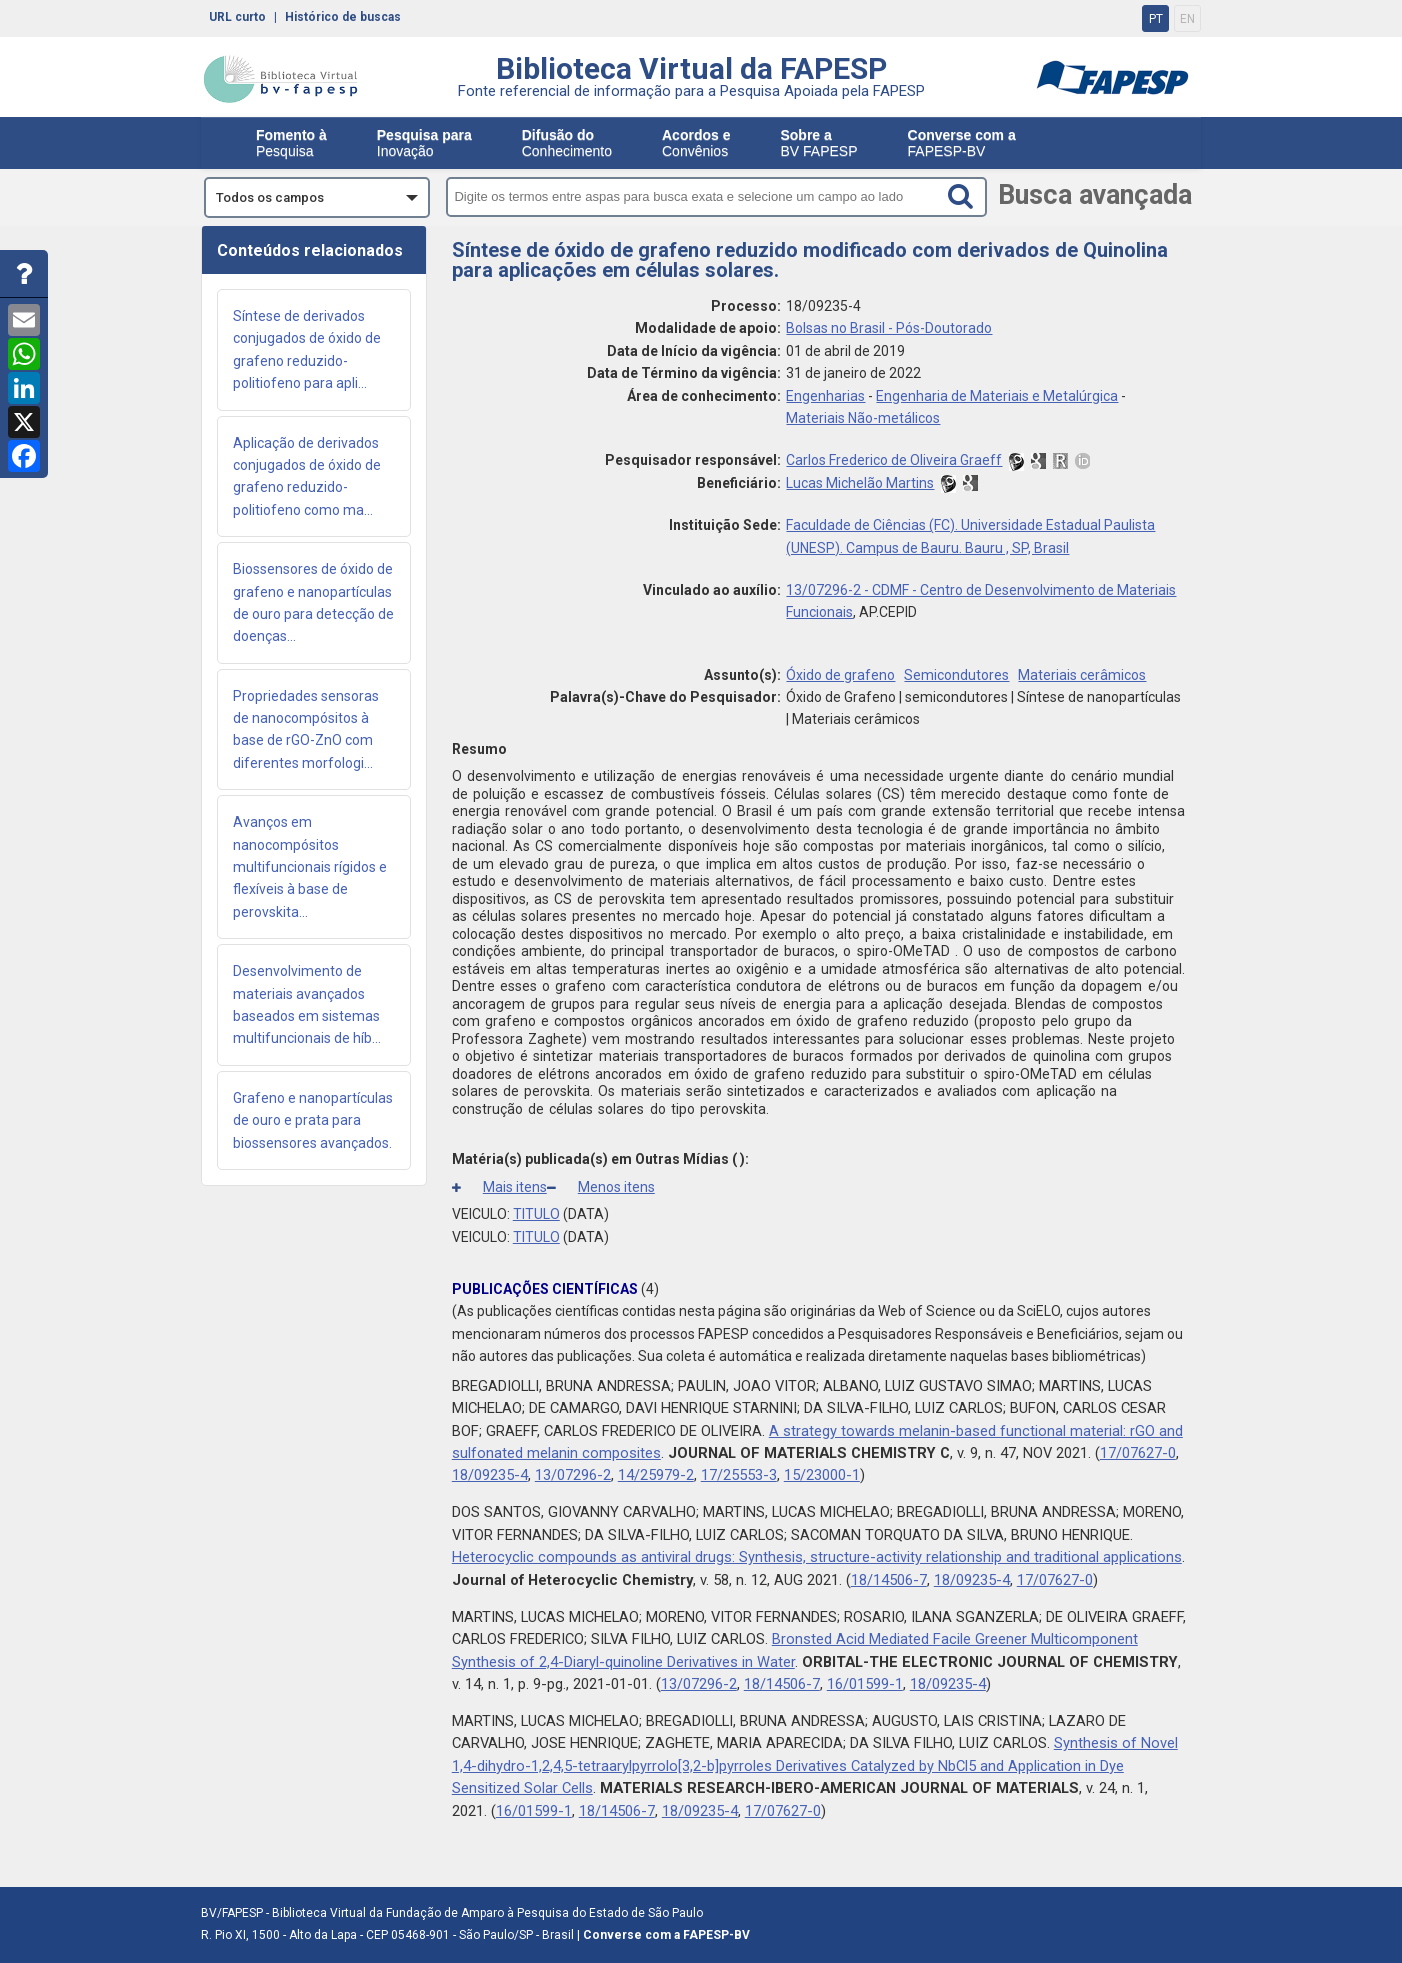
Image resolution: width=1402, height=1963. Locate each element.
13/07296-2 (573, 1475)
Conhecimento (567, 143)
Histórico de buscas (343, 16)
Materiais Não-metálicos (863, 418)
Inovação (424, 143)
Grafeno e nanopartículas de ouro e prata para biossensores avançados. (313, 1120)
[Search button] (964, 196)
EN (1187, 19)
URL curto (237, 16)
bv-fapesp (281, 79)
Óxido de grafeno (840, 675)
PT (1156, 19)
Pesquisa (291, 143)
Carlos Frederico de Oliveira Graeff (894, 460)
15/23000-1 (822, 1475)
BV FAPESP (818, 143)
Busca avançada (1095, 195)
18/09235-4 (490, 1475)
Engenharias (825, 396)
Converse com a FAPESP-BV (666, 1935)
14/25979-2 (656, 1475)
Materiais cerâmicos (1082, 675)
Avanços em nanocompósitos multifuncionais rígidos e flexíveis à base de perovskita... (310, 867)
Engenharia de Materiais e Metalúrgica (997, 396)
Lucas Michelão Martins (860, 483)
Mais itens (499, 1187)
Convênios (696, 143)
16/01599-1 (865, 1684)
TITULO (536, 1214)
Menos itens (601, 1187)
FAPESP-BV (962, 143)
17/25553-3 (739, 1475)
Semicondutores (956, 675)
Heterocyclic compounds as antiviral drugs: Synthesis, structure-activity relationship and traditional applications (817, 1557)
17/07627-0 (1138, 1453)
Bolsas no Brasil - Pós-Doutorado (889, 328)
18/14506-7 (889, 1580)
